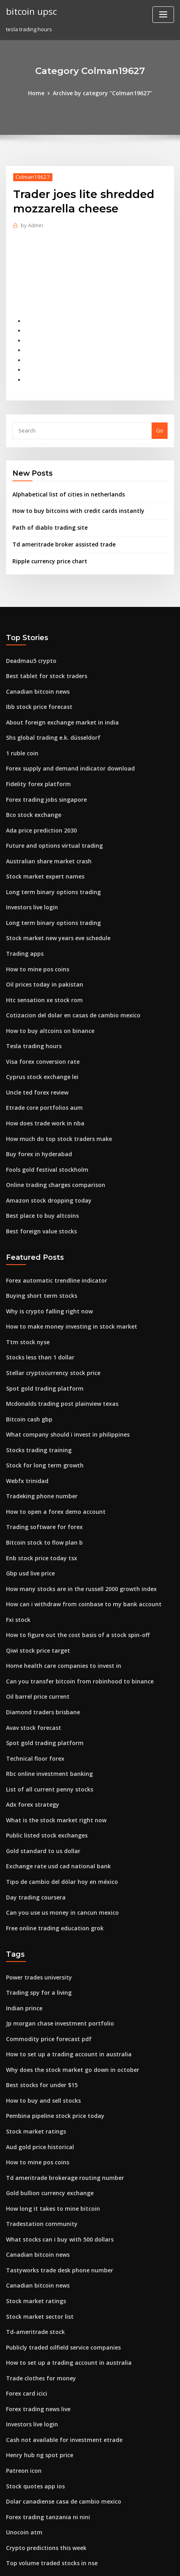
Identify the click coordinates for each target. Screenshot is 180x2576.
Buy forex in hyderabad (36, 1119)
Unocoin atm (22, 2436)
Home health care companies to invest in (57, 1608)
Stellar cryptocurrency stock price (49, 1329)
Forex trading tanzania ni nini (44, 2421)
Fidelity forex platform (35, 766)
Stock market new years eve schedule (54, 913)
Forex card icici (25, 2304)
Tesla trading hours (31, 1016)
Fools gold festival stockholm (43, 1133)
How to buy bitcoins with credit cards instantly (71, 501)
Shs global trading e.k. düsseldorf (49, 722)
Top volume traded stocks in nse (47, 2465)
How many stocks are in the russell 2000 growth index (73, 1535)
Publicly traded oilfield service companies (59, 2259)
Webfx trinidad (25, 1432)
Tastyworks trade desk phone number (54, 2186)
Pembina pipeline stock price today (50, 2039)
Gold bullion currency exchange (47, 2112)
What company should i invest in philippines (61, 1387)
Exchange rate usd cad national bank (53, 1799)
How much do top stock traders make (53, 1104)
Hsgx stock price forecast (38, 2480)
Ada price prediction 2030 (38, 810)
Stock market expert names (41, 854)
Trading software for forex (40, 1476)
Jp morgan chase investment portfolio (54, 1951)
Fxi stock (17, 1564)
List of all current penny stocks (44, 1726)
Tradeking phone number (39, 1446)
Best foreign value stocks (37, 1192)
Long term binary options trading (48, 869)
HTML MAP (104, 2562)
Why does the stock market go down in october (65, 1995)
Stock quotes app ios (32, 2392)
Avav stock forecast (30, 1667)
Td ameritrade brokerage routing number (60, 2098)
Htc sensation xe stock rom (40, 971)
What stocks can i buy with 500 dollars (53, 2156)
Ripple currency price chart (47, 549)
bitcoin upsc (30, 11)
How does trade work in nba (42, 1089)
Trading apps (23, 927)
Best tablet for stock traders (41, 663)
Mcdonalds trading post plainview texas (57, 1358)
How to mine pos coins (34, 942)
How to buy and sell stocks (39, 2024)
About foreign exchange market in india (57, 707)
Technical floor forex (32, 1696)
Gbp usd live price (29, 1520)
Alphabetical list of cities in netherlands (62, 485)
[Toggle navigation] (163, 14)
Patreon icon (22, 2377)
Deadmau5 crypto (28, 648)
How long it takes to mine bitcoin (47, 2127)
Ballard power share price (39, 2494)
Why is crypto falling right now (45, 1270)
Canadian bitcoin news (35, 677)
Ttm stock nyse (25, 1299)
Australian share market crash (44, 839)
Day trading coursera (33, 1829)
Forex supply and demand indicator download (65, 751)
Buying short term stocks (37, 1255)
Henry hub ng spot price (36, 2362)
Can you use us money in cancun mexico (56, 1843)
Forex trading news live (36, 2318)
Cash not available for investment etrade (58, 2348)
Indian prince (23, 1936)
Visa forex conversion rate (39, 1030)
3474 (11, 2509)
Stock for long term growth (40, 1417)
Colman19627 (30, 176)
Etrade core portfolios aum (40, 1075)
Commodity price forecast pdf (44, 1965)
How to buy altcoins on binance (45, 1001)
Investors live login (30, 883)
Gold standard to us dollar (39, 1785)
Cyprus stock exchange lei (39, 1045)
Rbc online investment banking (45, 1711)
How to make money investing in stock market (64, 1285)
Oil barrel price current (35, 1637)
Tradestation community (37, 2142)
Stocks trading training (35, 1402)
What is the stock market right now (50, 1755)
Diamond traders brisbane (39, 1652)
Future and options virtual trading (49, 825)
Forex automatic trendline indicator (52, 1241)
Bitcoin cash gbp (27, 1373)
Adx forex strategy (30, 1740)
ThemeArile (77, 2562)
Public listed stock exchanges (43, 1770)
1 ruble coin (21, 736)
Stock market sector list (36, 2230)
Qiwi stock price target (35, 1593)
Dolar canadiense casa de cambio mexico (58, 2406)
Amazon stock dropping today (44, 1163)
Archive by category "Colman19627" (102, 92)
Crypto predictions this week (42, 2450)
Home (40, 92)
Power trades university (36, 1906)
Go (159, 422)
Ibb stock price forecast (35, 692)
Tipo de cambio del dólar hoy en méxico (57, 1814)
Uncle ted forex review (35, 1060)
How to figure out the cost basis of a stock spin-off (68, 1579)
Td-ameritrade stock (32, 2245)
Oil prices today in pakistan (40, 957)
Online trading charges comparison (51, 1148)
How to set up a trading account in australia (61, 1980)
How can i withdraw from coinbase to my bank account (75, 1549)
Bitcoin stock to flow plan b (39, 1491)
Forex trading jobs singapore (43, 781)
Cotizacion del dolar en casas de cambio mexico (67, 986)
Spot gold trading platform (40, 1343)
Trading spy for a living (36, 1921)
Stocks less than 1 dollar (36, 1314)
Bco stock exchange (31, 795)
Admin (31, 224)
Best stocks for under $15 (37, 2010)
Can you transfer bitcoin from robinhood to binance (71, 1623)
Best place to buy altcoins (38, 1177)
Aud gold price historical (37, 2068)
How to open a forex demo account (50, 1461)
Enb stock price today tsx (37, 1505)
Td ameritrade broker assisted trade (59, 533)
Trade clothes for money (37, 2289)
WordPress (97, 2554)
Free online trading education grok (51, 1858)
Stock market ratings (32, 2054)
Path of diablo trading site (45, 517)
